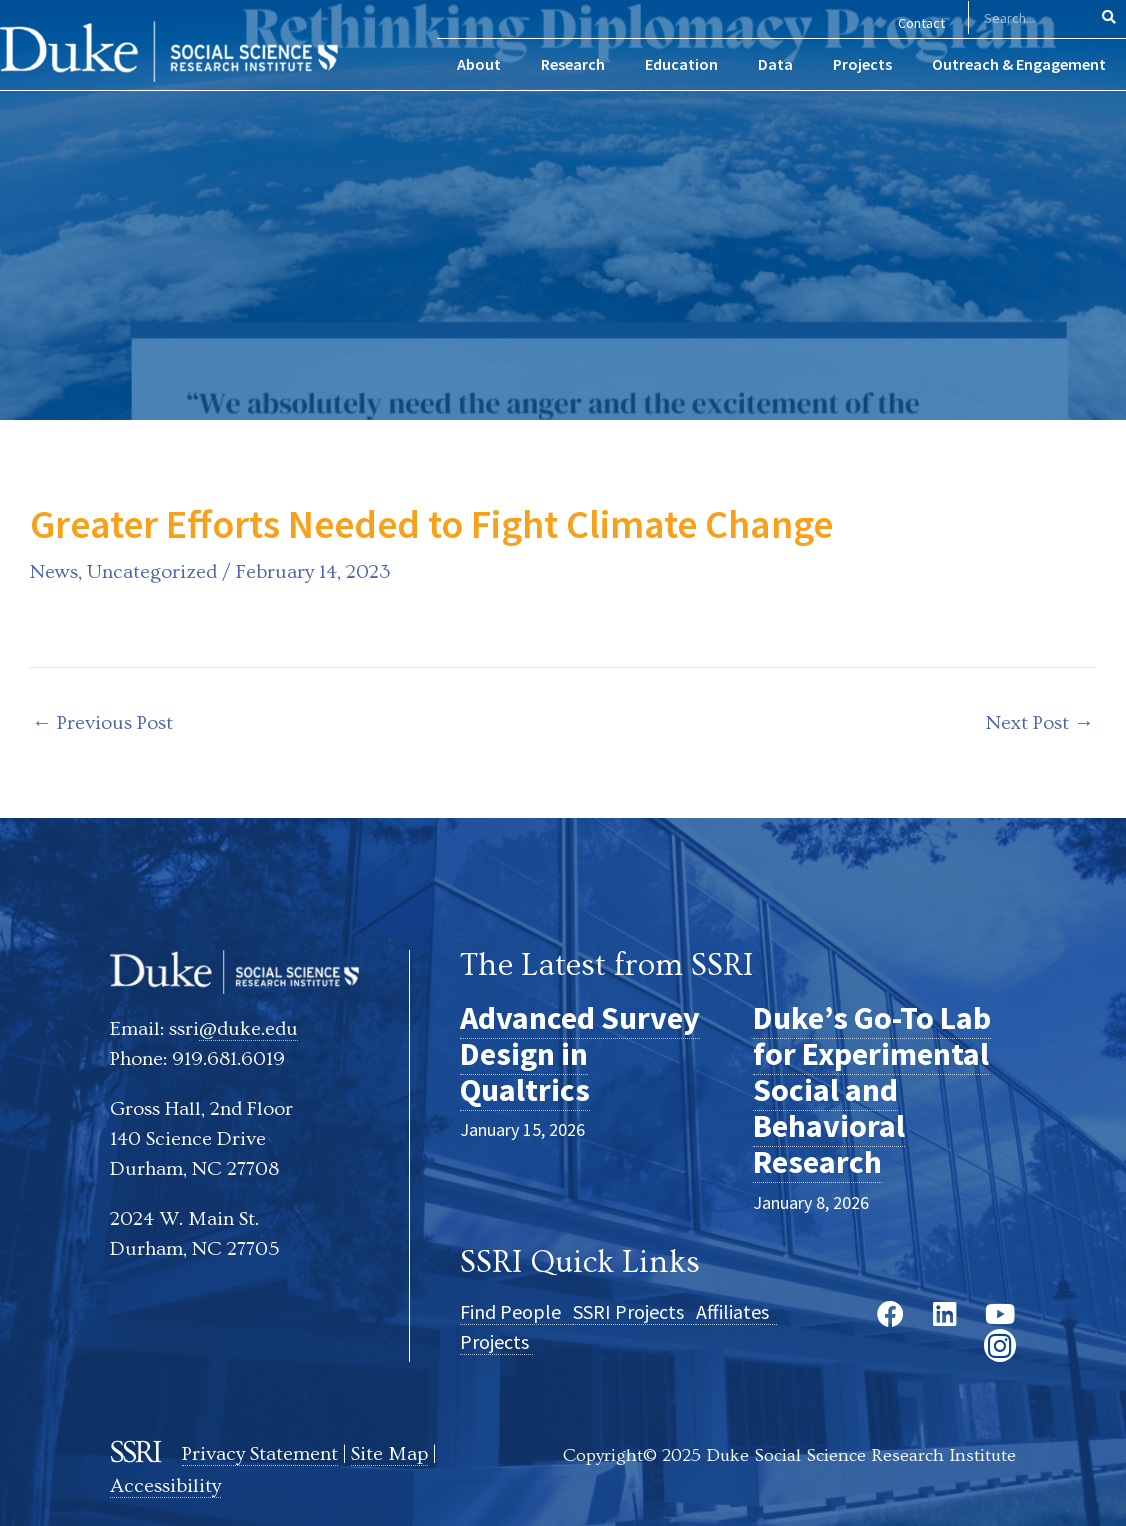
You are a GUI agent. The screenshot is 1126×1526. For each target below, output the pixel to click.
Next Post (1040, 723)
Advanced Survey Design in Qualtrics (580, 1054)
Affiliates (736, 1311)
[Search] (1109, 17)
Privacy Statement (260, 1454)
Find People (516, 1311)
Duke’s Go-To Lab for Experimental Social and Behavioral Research (872, 1090)
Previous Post (102, 723)
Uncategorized (152, 572)
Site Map (389, 1454)
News (54, 572)
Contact (921, 23)
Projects (496, 1341)
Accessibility (165, 1486)
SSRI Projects (634, 1311)
